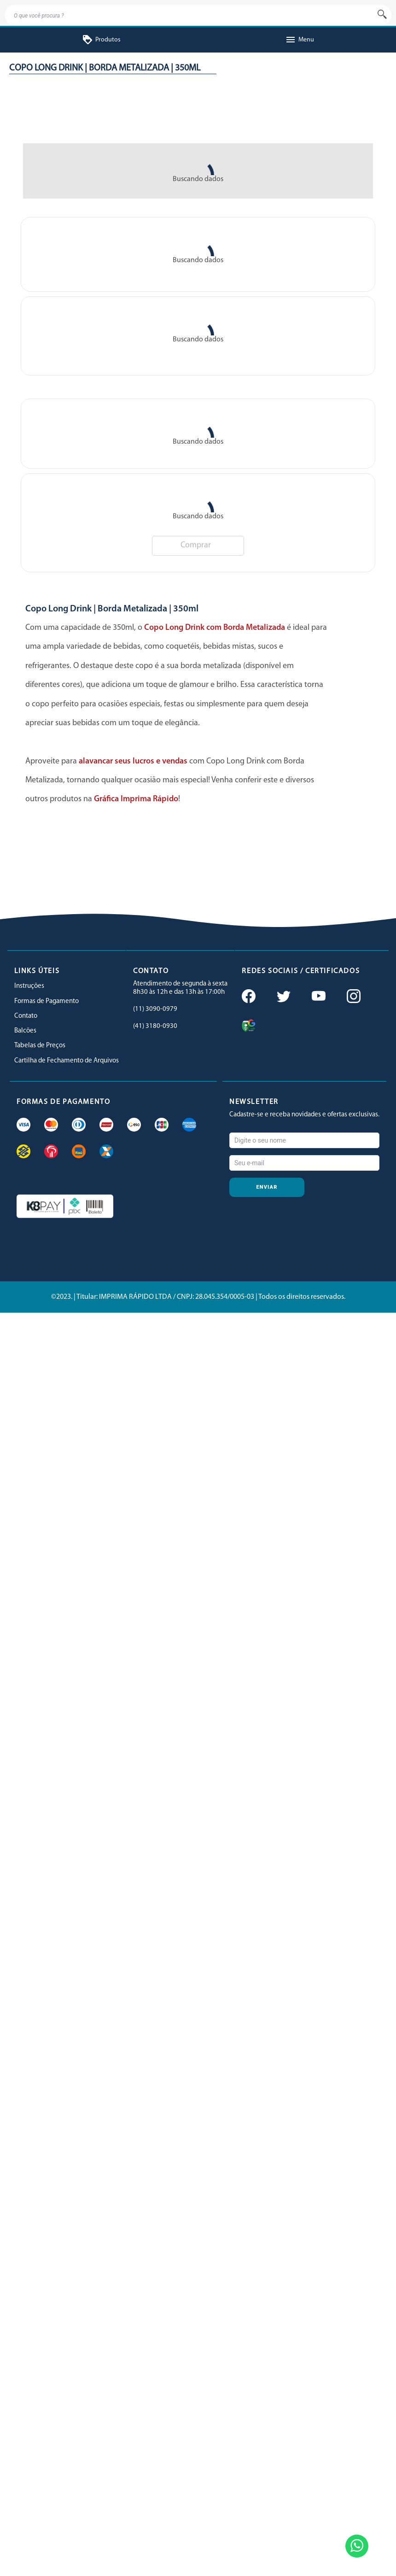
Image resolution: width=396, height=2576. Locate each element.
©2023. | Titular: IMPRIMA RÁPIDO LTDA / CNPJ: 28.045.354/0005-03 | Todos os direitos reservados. (198, 1297)
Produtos (101, 39)
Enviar (267, 1187)
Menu (299, 39)
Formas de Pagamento (46, 1001)
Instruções (29, 986)
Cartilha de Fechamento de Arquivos (66, 1060)
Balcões (25, 1030)
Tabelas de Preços (39, 1045)
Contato (25, 1016)
